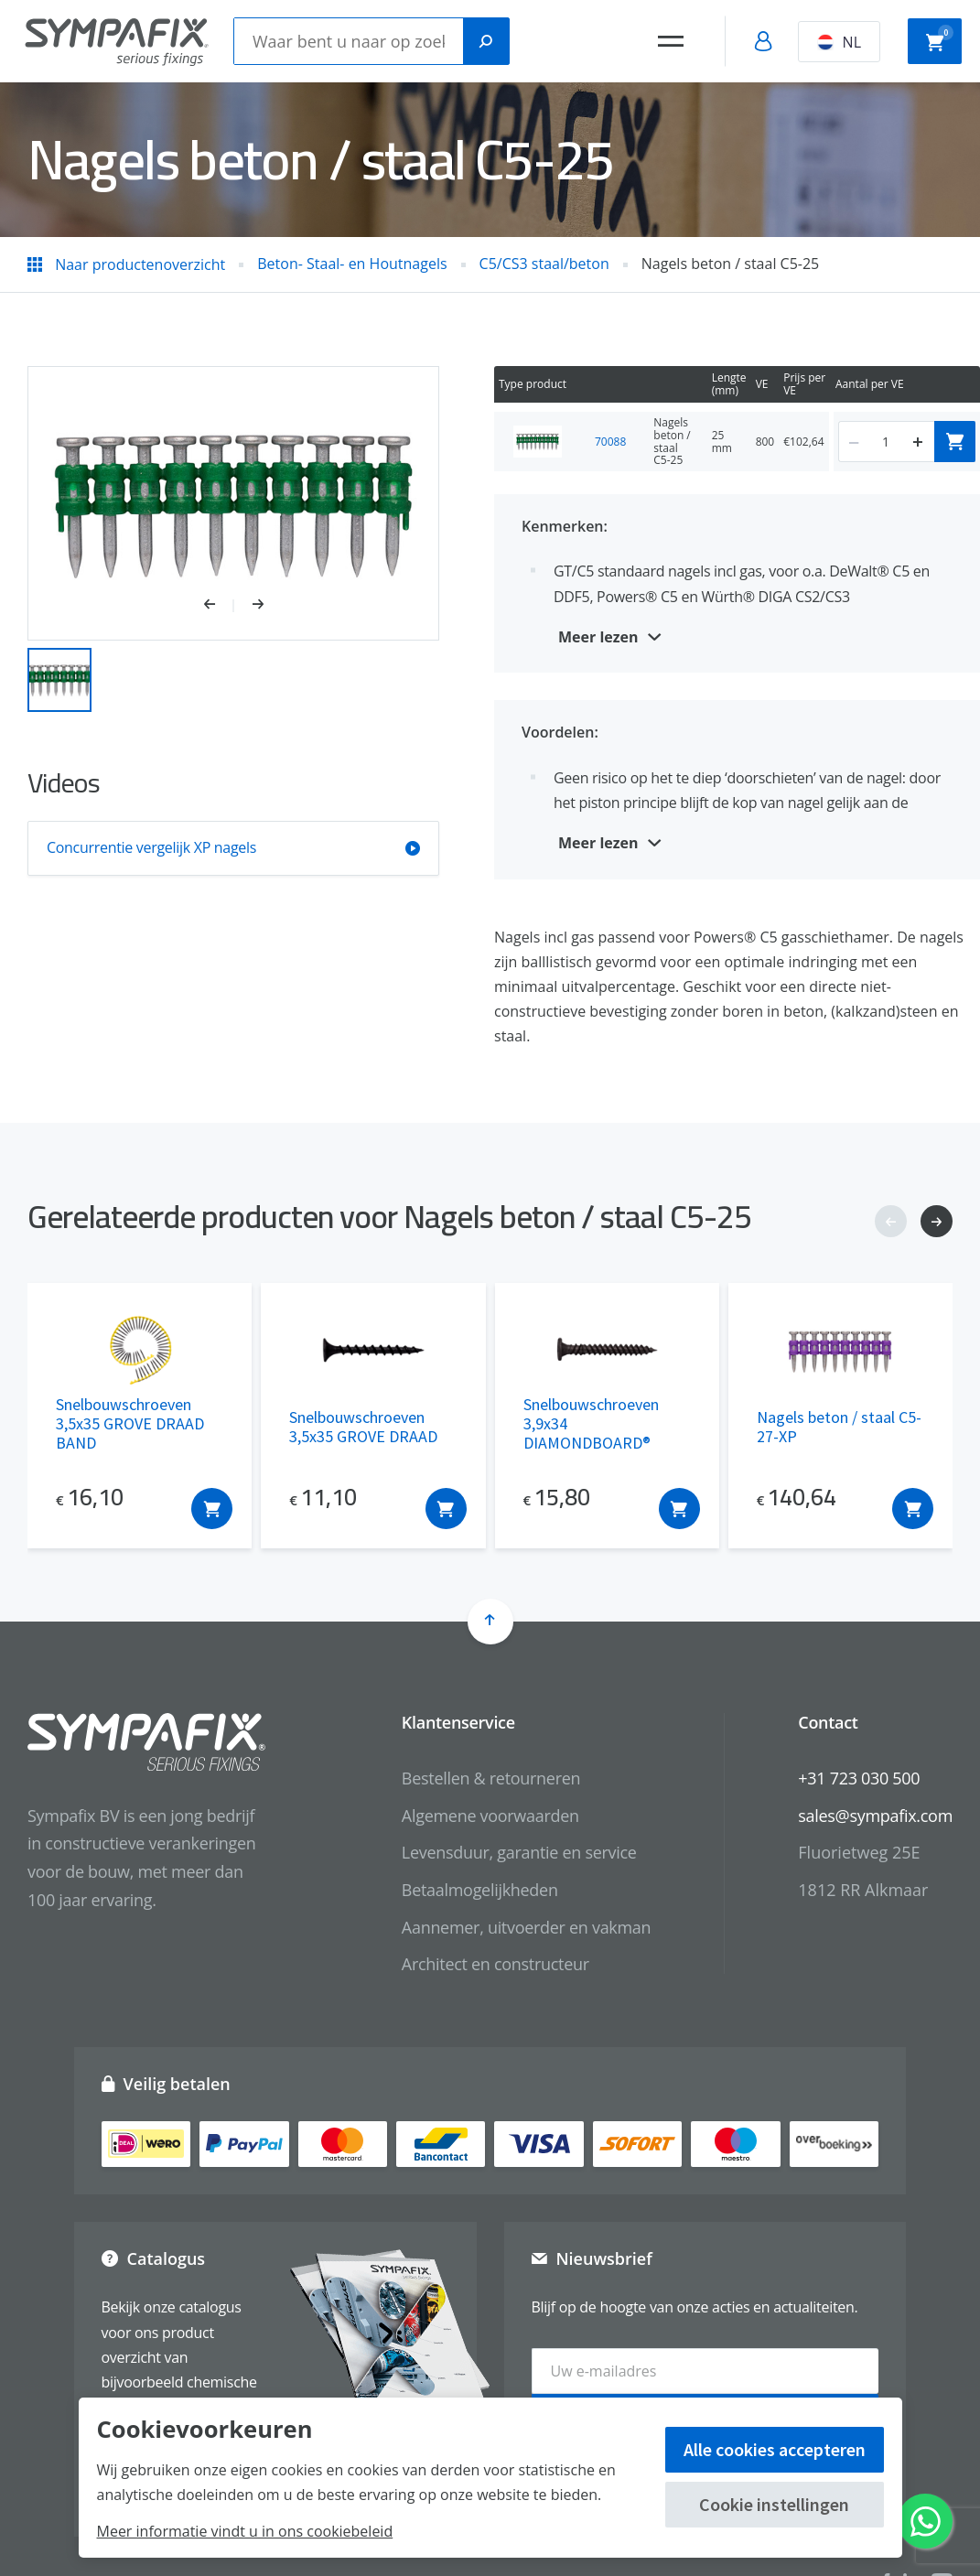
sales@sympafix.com (875, 1816)
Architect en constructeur (495, 1964)
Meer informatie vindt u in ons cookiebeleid (245, 2531)
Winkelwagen (939, 39)
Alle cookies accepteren (775, 2449)
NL (839, 42)
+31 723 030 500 (859, 1778)
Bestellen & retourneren (491, 1778)
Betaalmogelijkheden (480, 1890)
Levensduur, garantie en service (519, 1852)
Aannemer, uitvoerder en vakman (526, 1927)
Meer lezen (598, 637)
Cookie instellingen (774, 2504)
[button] (219, 605)
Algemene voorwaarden (490, 1816)
